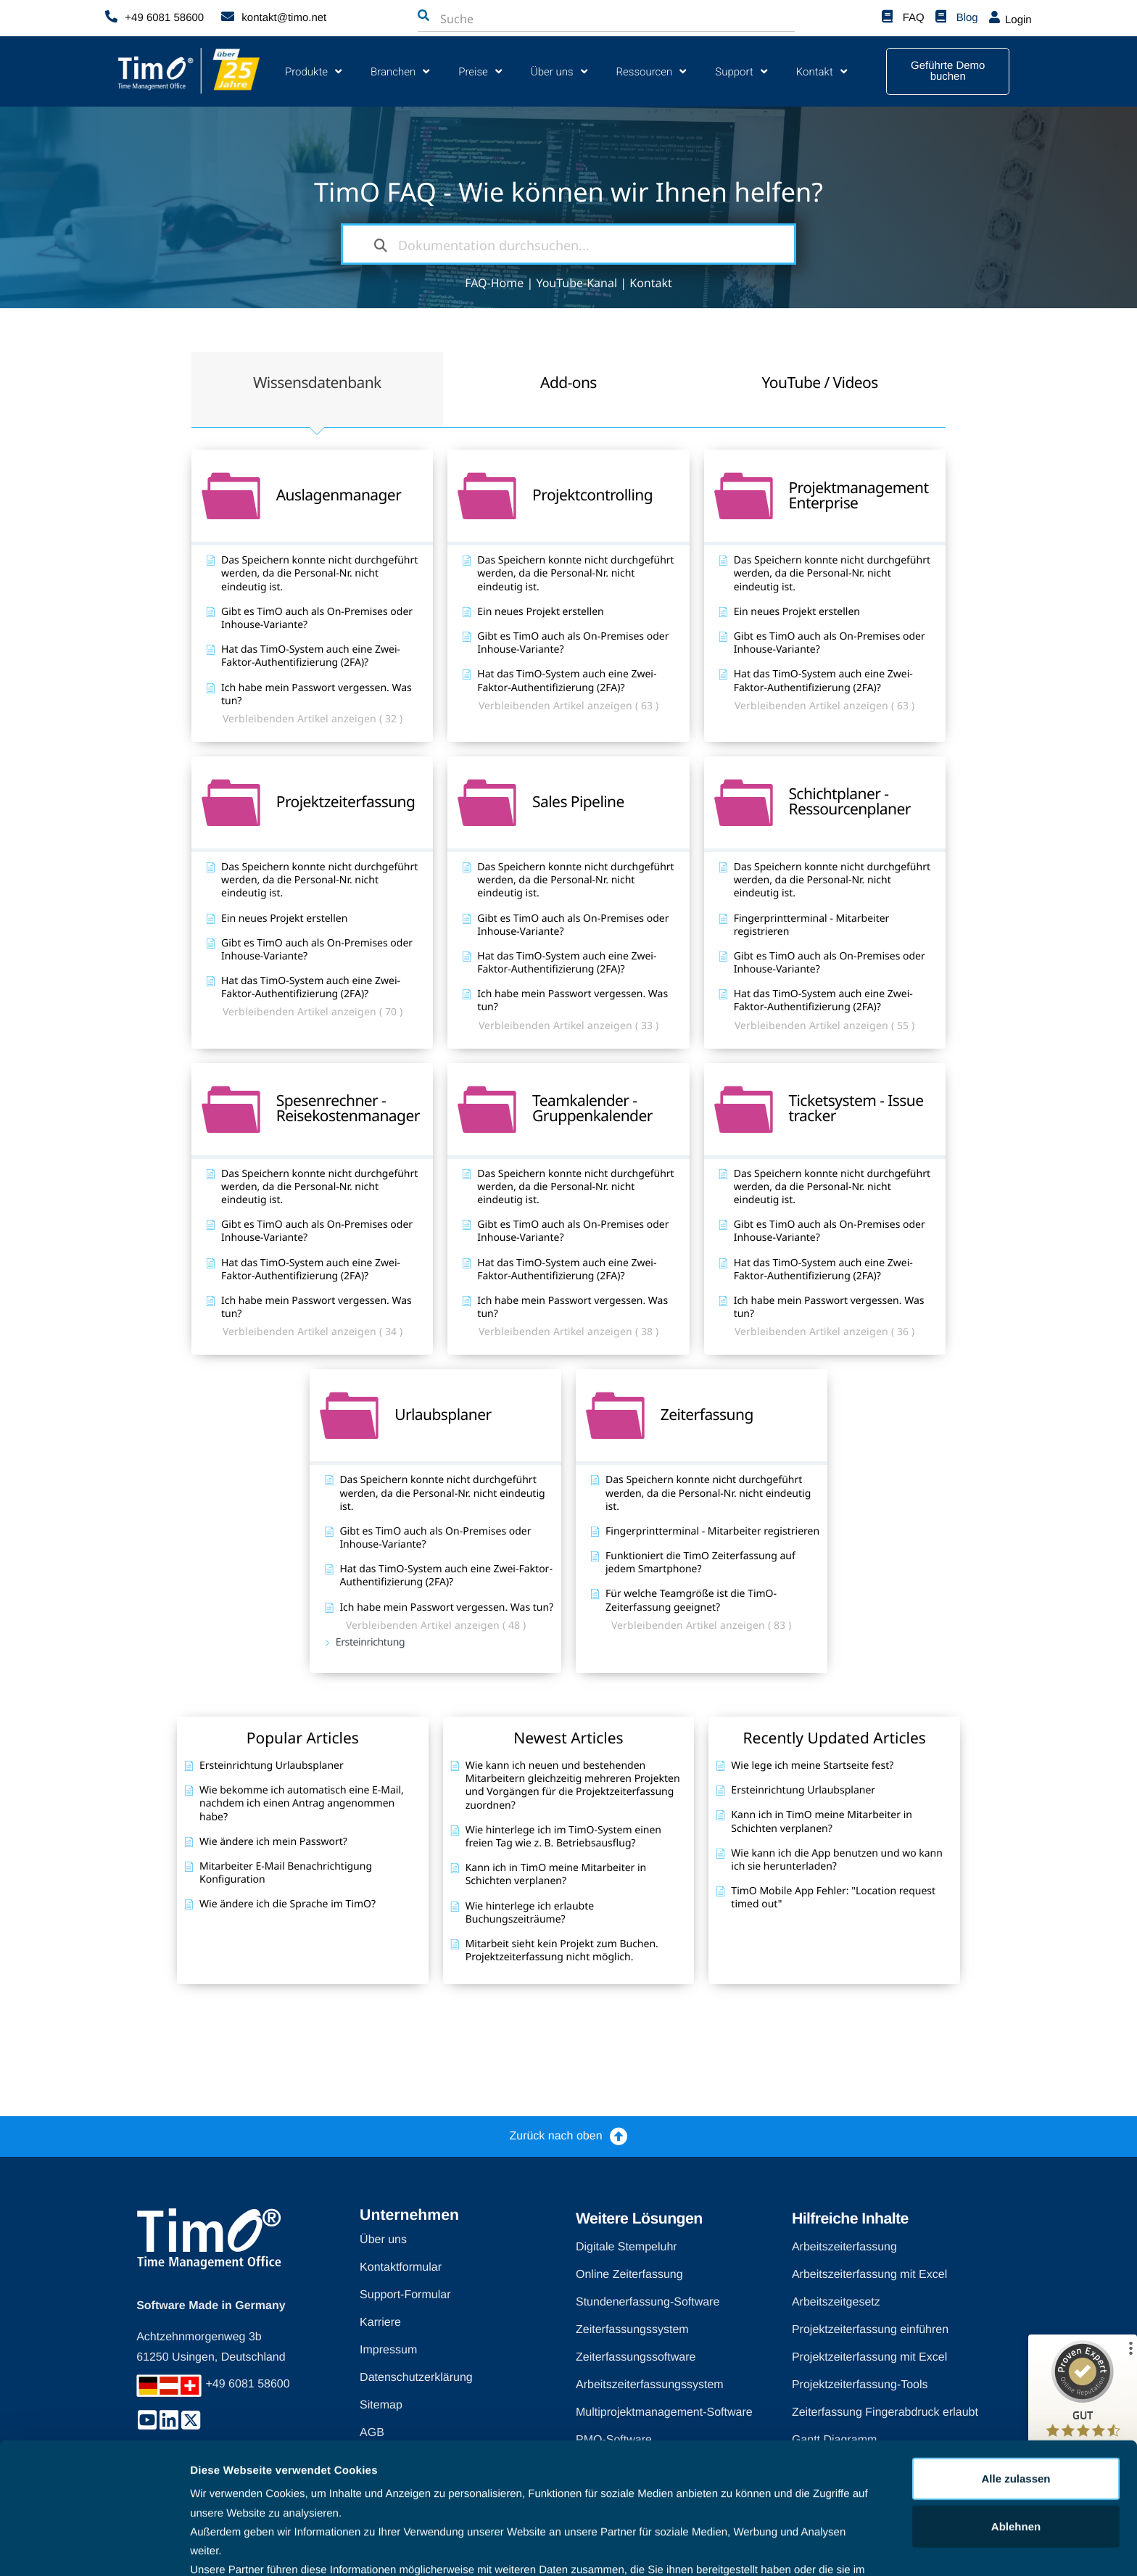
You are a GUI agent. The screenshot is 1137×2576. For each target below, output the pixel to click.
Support (740, 71)
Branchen (400, 71)
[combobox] (517, 18)
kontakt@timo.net (283, 18)
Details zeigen (226, 2547)
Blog (967, 18)
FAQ (914, 18)
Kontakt (821, 71)
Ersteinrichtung (370, 1631)
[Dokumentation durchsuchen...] (568, 244)
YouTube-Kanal (576, 283)
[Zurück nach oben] (619, 2136)
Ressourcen (651, 71)
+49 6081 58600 (164, 18)
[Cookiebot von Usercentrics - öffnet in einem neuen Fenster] (93, 2548)
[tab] (317, 384)
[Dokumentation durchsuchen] (380, 244)
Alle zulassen (1015, 2396)
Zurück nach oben (555, 2136)
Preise (480, 71)
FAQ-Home (494, 283)
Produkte (313, 71)
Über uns (559, 71)
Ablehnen (1016, 2443)
